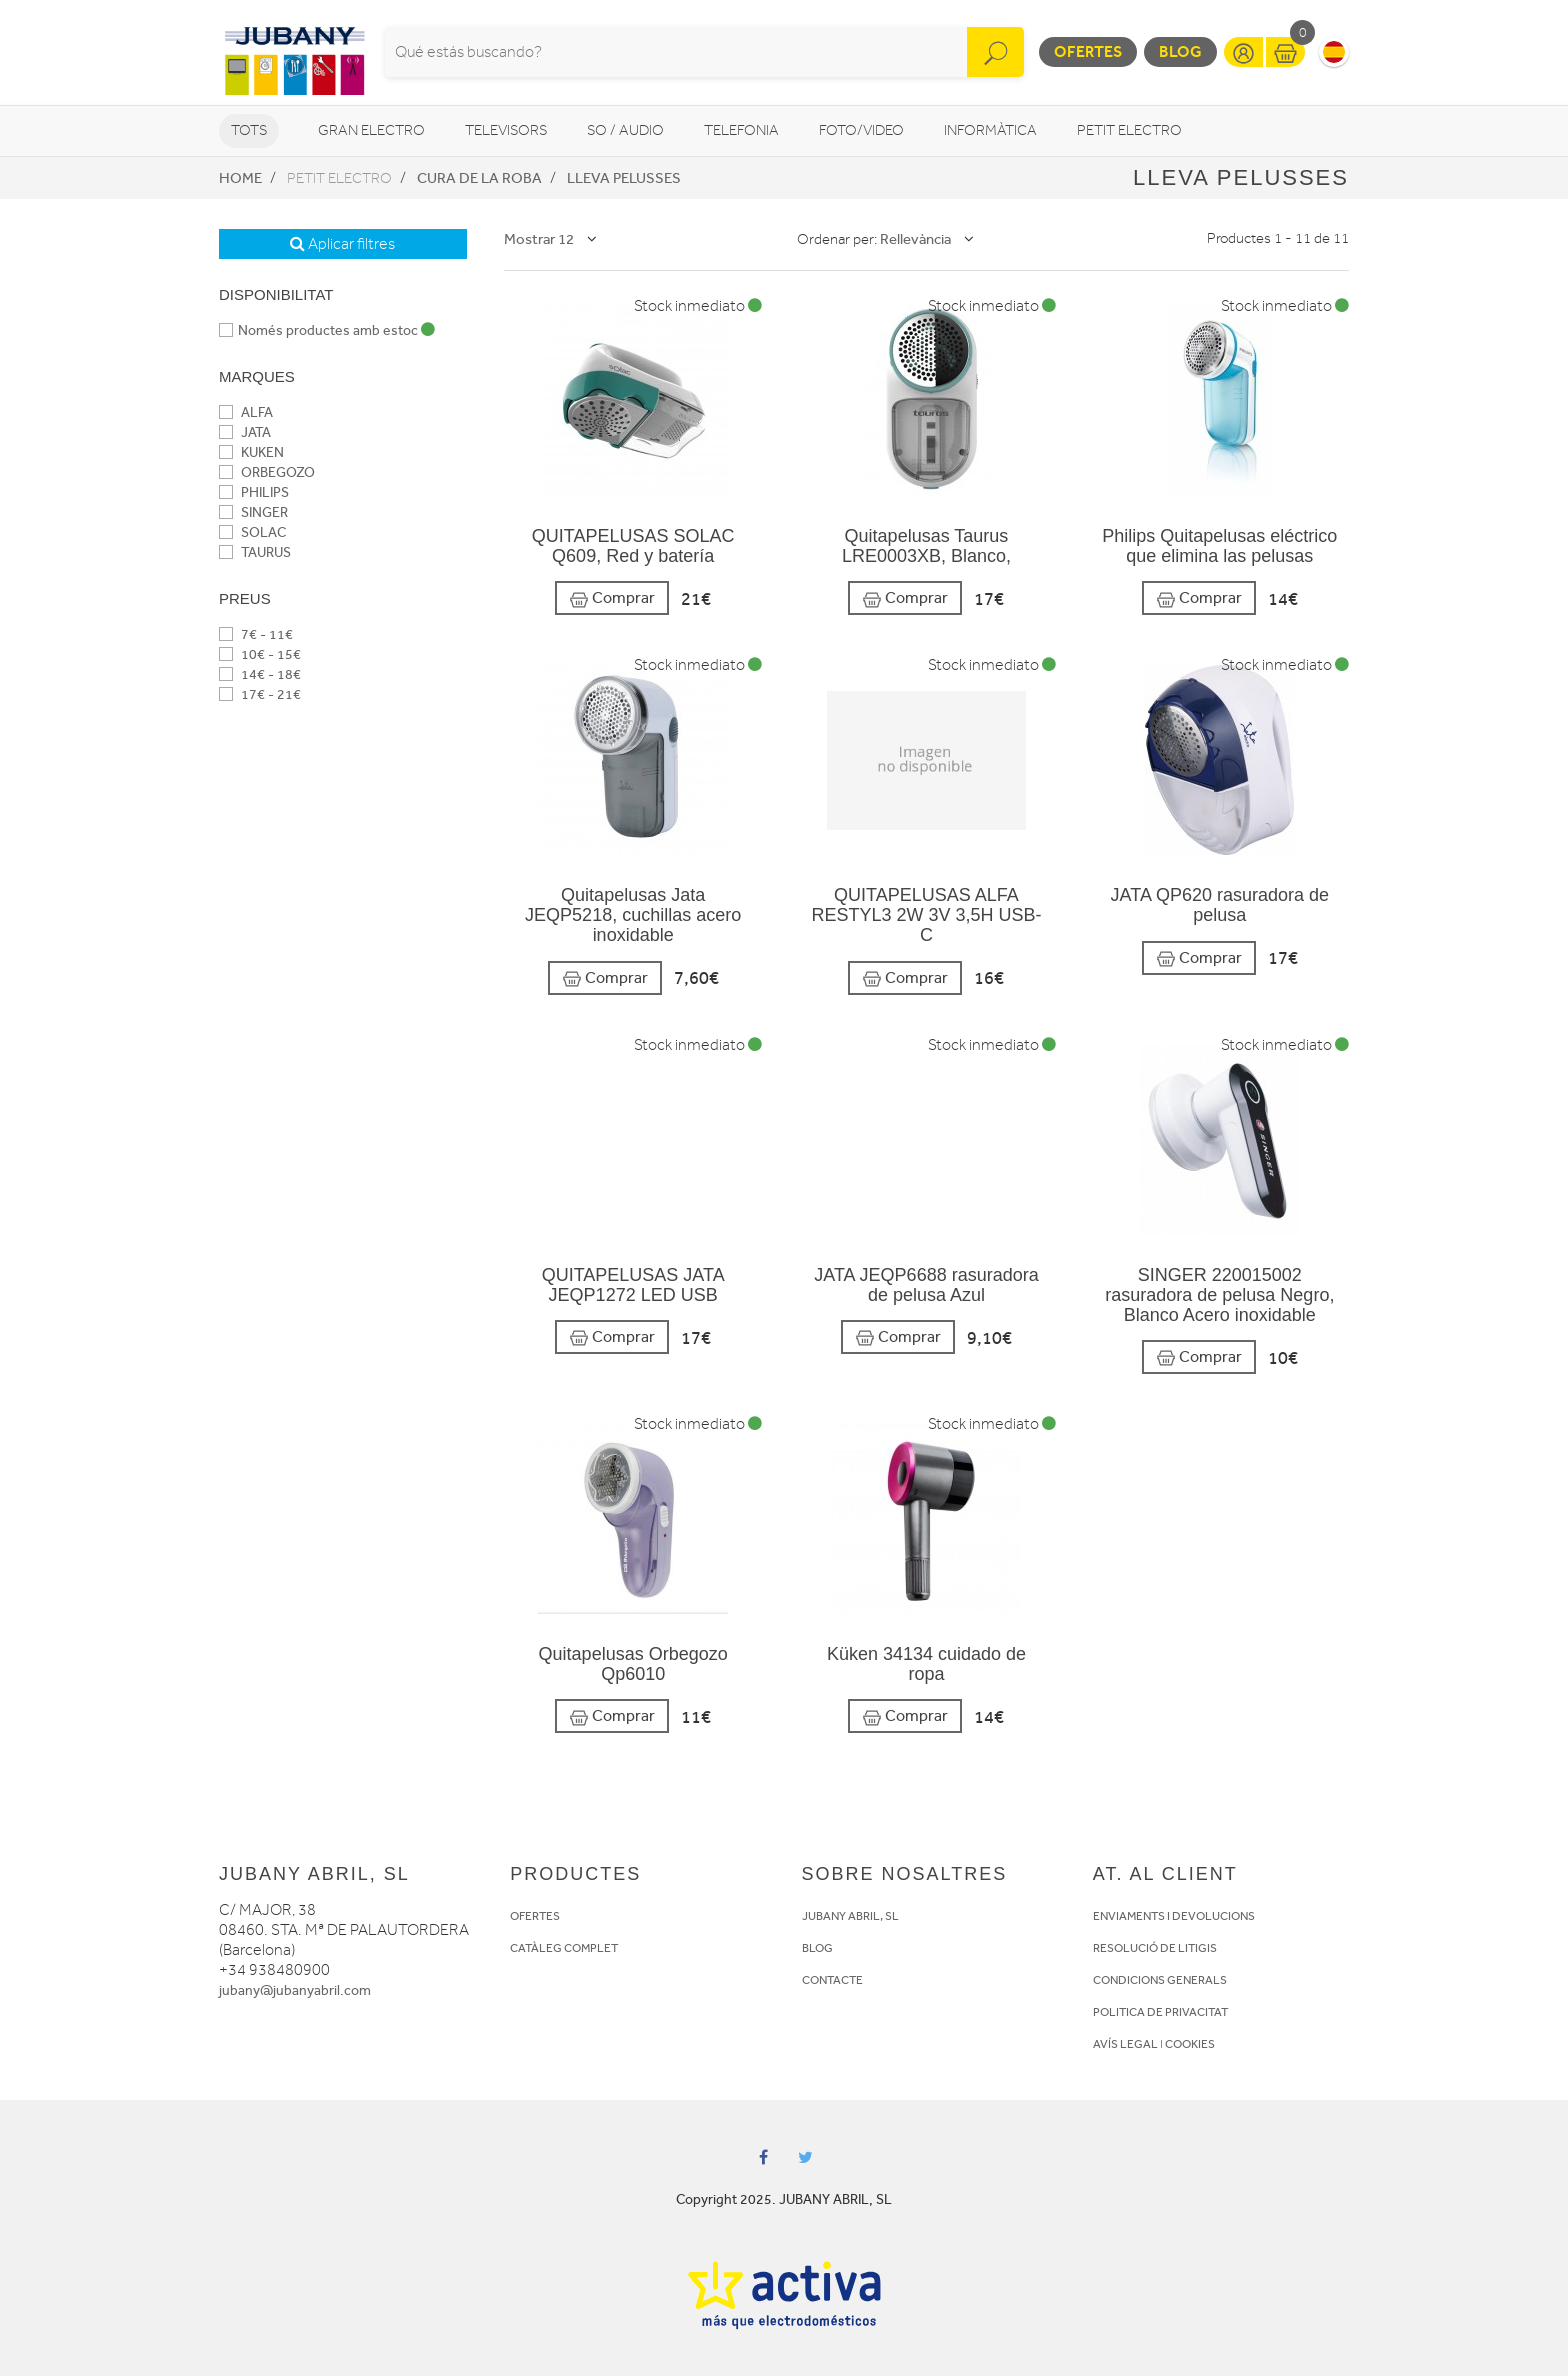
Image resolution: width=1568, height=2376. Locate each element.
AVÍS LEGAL (1125, 2044)
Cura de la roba (479, 178)
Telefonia (741, 130)
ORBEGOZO (267, 472)
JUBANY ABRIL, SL (850, 1916)
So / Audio (625, 130)
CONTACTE (832, 1980)
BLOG (817, 1948)
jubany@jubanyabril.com (295, 1990)
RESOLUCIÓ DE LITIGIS (1155, 1948)
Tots (249, 130)
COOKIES (1190, 2044)
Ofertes (1088, 51)
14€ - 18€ (260, 674)
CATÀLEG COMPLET (564, 1948)
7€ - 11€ (256, 634)
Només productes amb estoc (327, 330)
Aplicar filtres (342, 244)
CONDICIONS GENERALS (1160, 1980)
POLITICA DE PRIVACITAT (1160, 2012)
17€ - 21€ (260, 694)
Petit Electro (1129, 130)
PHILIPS (254, 492)
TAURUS (255, 552)
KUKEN (251, 452)
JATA (245, 432)
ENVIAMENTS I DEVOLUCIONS (1174, 1916)
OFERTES (535, 1916)
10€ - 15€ (260, 654)
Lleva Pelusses (624, 178)
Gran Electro (371, 130)
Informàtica (990, 130)
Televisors (506, 130)
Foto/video (861, 130)
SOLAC (252, 532)
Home (240, 178)
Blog (1180, 51)
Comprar (612, 598)
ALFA (246, 412)
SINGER (253, 512)
